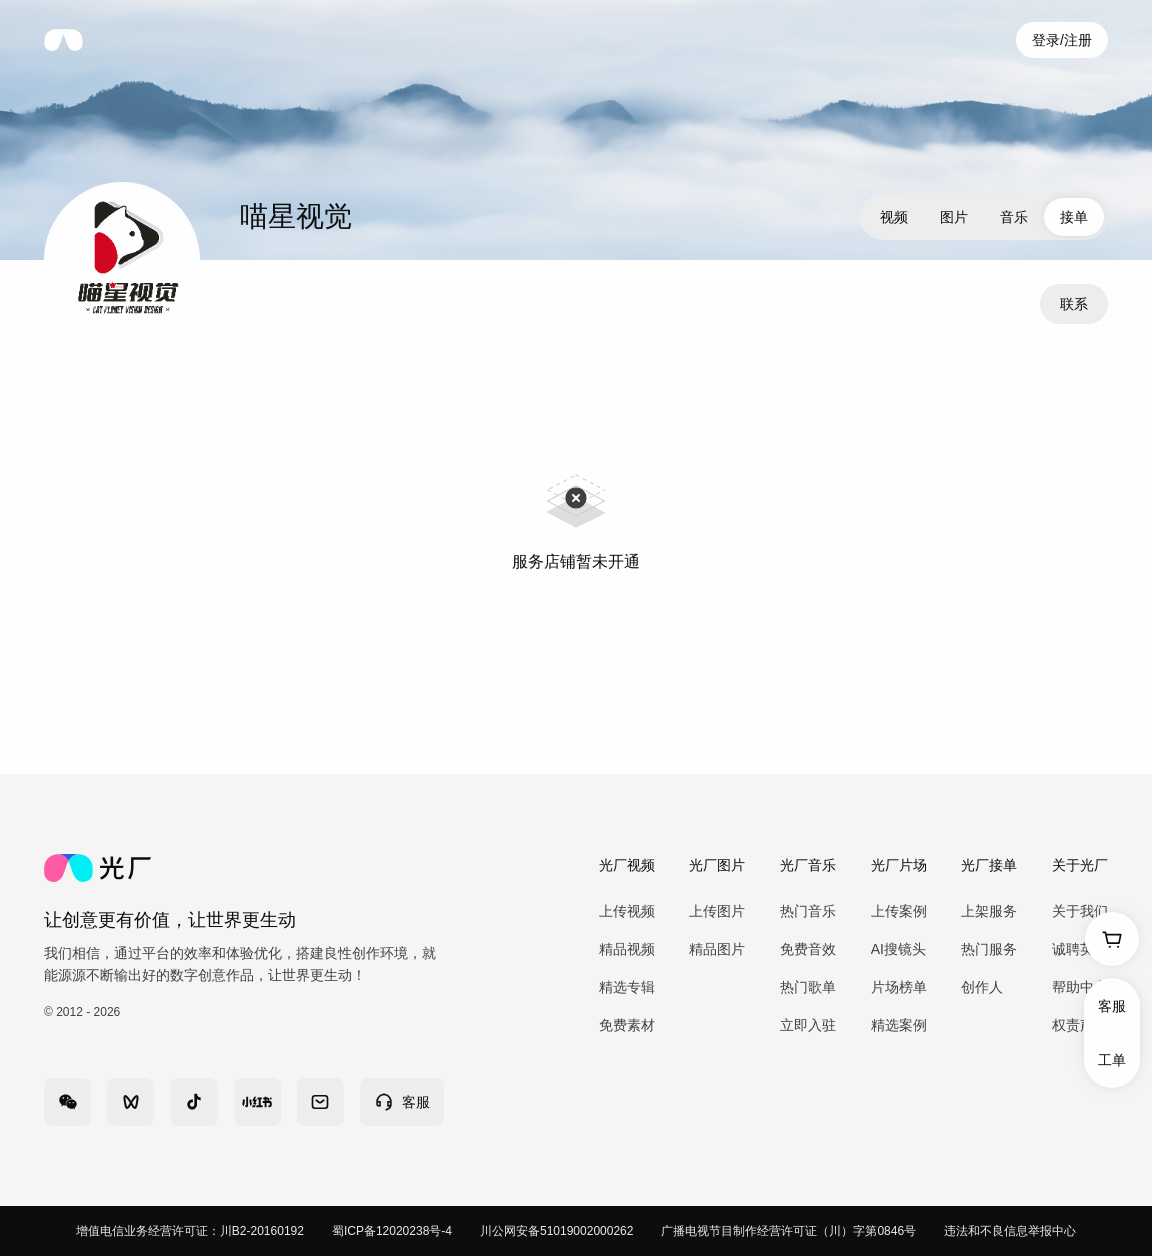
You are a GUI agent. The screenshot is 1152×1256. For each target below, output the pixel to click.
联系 (1074, 304)
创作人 (982, 987)
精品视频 (627, 949)
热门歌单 (808, 987)
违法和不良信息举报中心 (1010, 1231)
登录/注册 (1062, 40)
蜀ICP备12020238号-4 (392, 1231)
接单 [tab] (1074, 217)
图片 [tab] (954, 217)
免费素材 (627, 1025)
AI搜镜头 (898, 949)
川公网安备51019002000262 (556, 1231)
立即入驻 (808, 1025)
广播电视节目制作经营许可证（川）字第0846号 (788, 1231)
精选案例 (899, 1025)
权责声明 (1080, 1025)
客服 (1112, 1006)
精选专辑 (627, 987)
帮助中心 (1080, 987)
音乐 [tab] (1014, 217)
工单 (1112, 1060)
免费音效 (808, 949)
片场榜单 (899, 987)
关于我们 (1080, 911)
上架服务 (989, 911)
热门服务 (989, 949)
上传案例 (899, 911)
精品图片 (717, 949)
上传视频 (627, 911)
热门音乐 (808, 911)
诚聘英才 (1080, 949)
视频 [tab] (894, 217)
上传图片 (717, 911)
